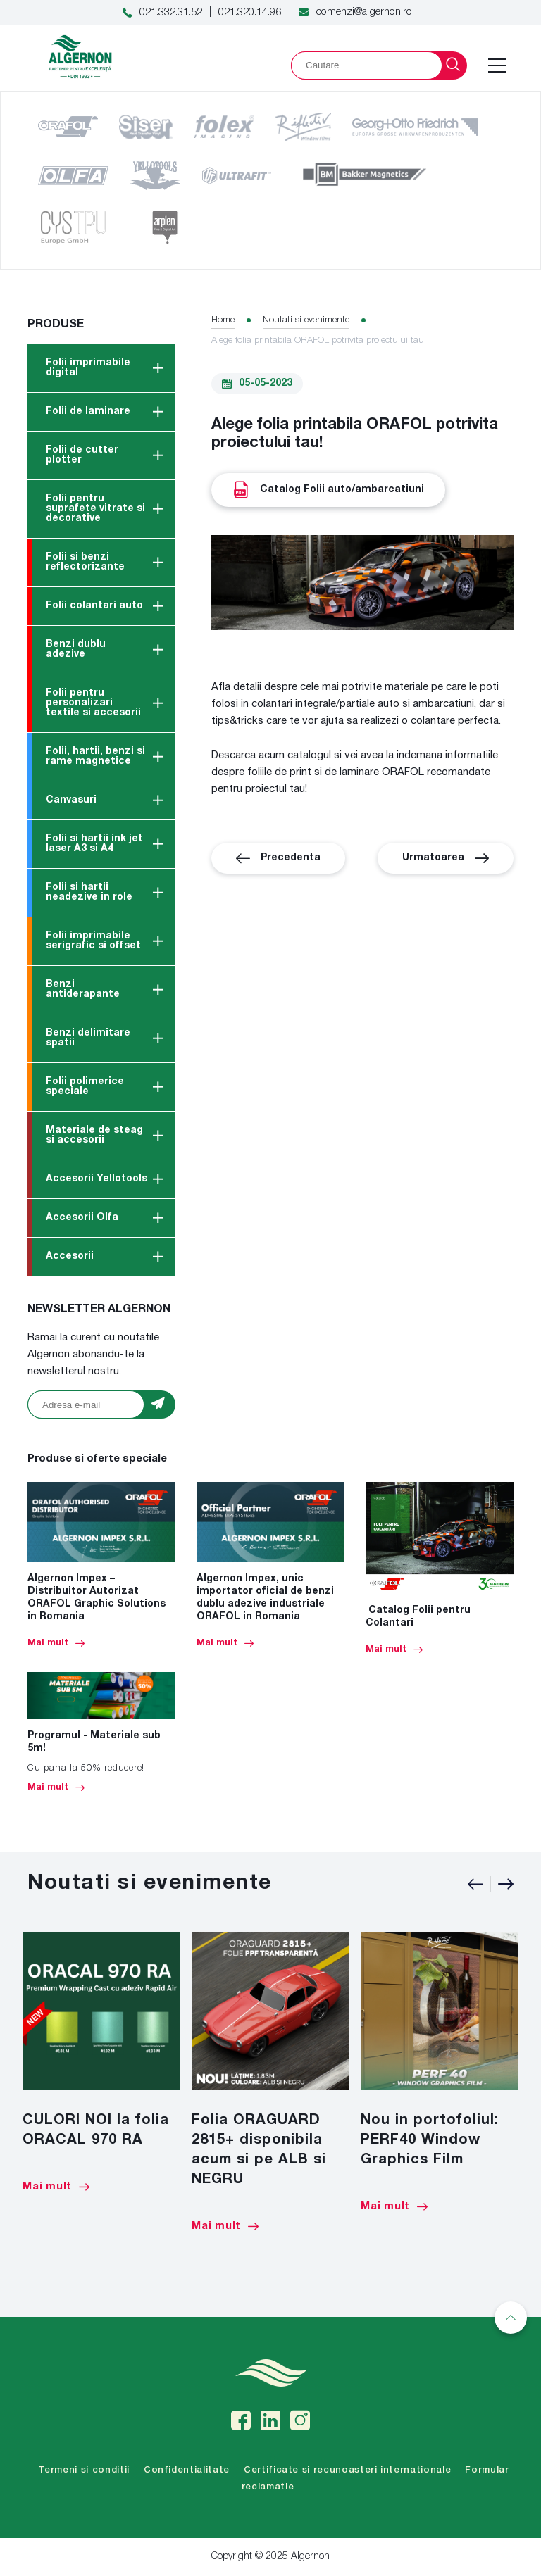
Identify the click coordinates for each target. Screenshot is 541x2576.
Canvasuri (71, 800)
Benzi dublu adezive (76, 649)
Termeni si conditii (84, 2470)
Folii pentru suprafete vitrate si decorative (95, 508)
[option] (101, 2062)
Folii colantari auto (94, 605)
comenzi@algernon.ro (364, 12)
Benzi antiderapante (83, 989)
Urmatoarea (445, 858)
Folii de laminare (88, 411)
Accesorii (70, 1256)
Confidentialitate (187, 2470)
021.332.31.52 (170, 13)
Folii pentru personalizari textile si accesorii (93, 703)
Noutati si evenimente (306, 320)
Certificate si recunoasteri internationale (347, 2470)
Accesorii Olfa (82, 1217)
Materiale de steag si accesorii (94, 1135)
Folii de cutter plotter (82, 455)
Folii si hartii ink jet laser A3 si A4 (94, 843)
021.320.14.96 (249, 13)
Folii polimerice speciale (85, 1086)
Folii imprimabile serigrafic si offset (93, 940)
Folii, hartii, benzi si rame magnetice (95, 756)
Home (223, 320)
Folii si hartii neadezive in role (89, 892)
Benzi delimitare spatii (88, 1038)
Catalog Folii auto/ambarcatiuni (328, 490)
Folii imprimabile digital (88, 367)
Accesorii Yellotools (96, 1178)
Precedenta (278, 858)
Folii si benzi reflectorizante (85, 562)
